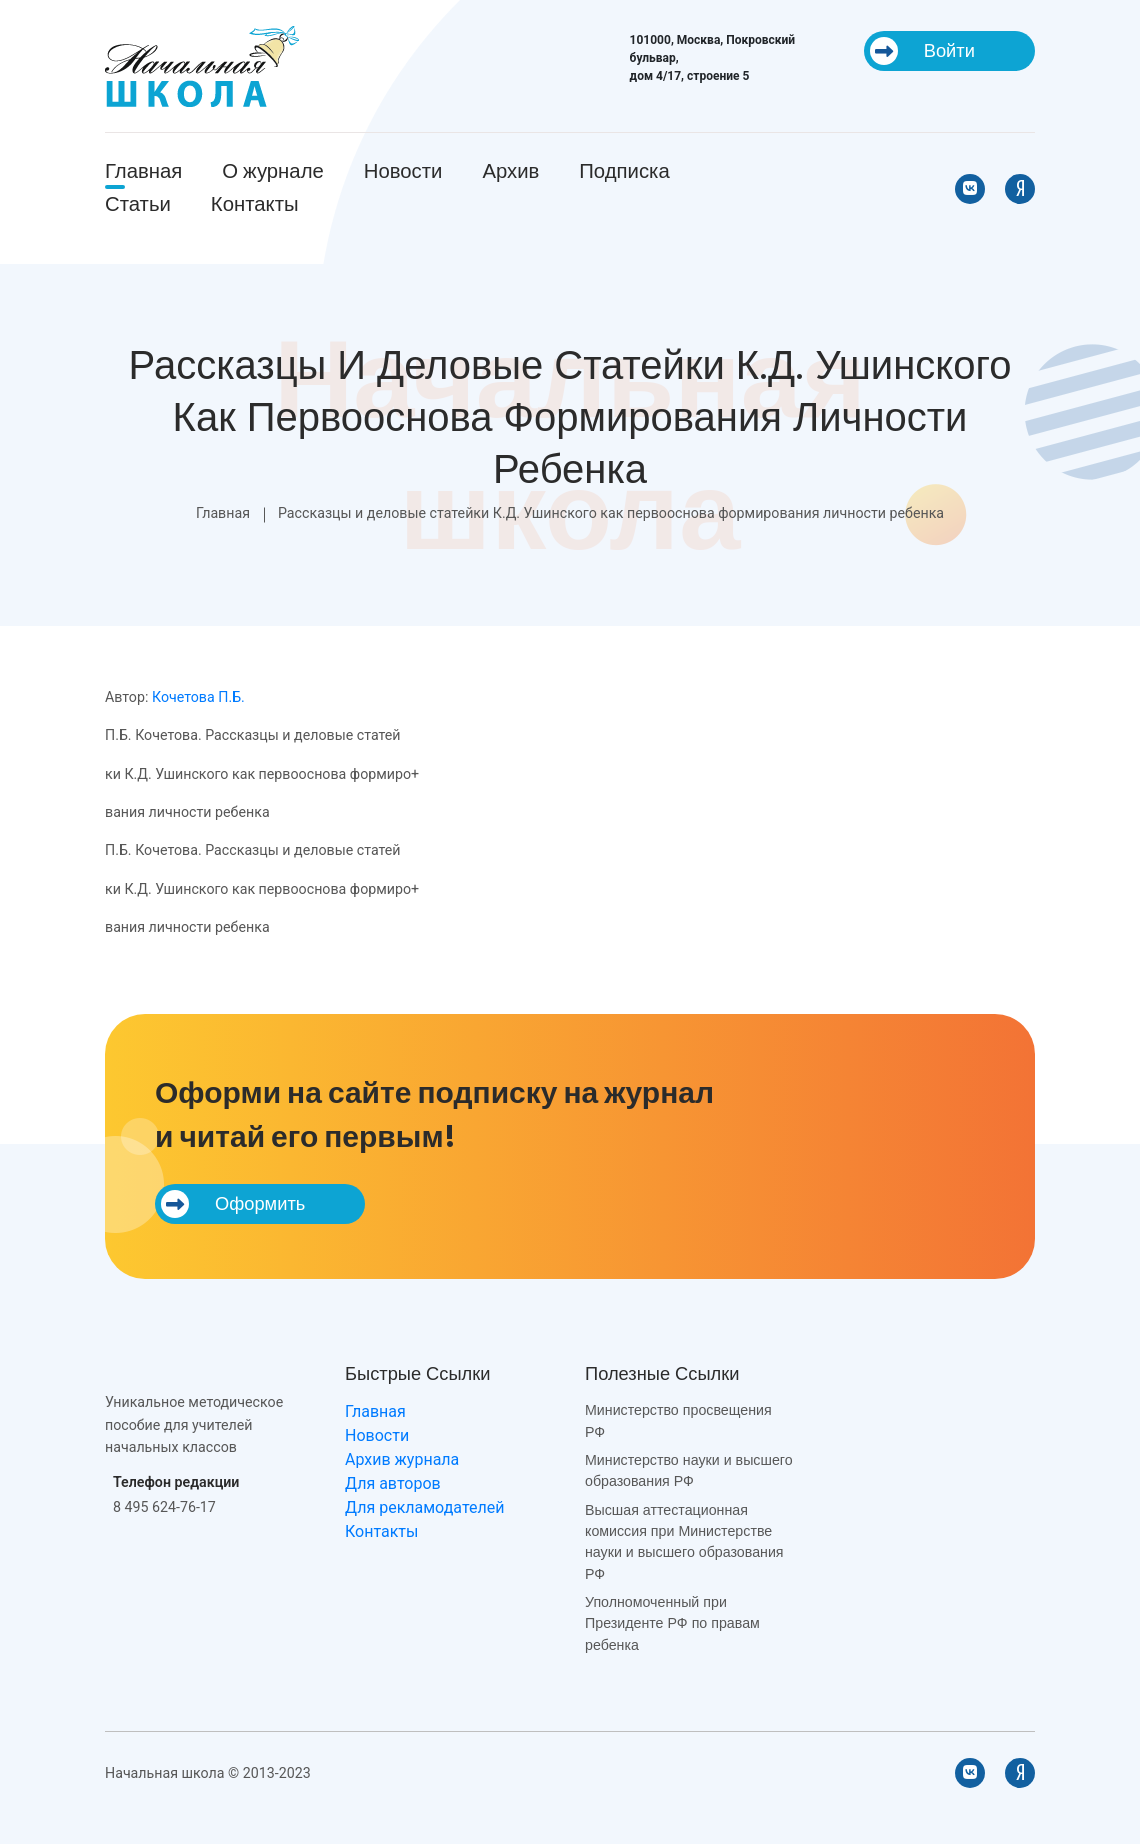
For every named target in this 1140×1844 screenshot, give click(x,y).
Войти (922, 51)
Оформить (233, 1204)
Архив (510, 171)
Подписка (624, 171)
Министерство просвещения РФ (678, 1420)
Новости (403, 171)
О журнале (273, 171)
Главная (143, 171)
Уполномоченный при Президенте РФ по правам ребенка (672, 1623)
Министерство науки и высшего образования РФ (689, 1470)
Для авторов (393, 1483)
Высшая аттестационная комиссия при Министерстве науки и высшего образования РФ (684, 1542)
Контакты (255, 204)
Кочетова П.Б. (198, 697)
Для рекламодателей (424, 1507)
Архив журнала (402, 1459)
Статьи (138, 204)
